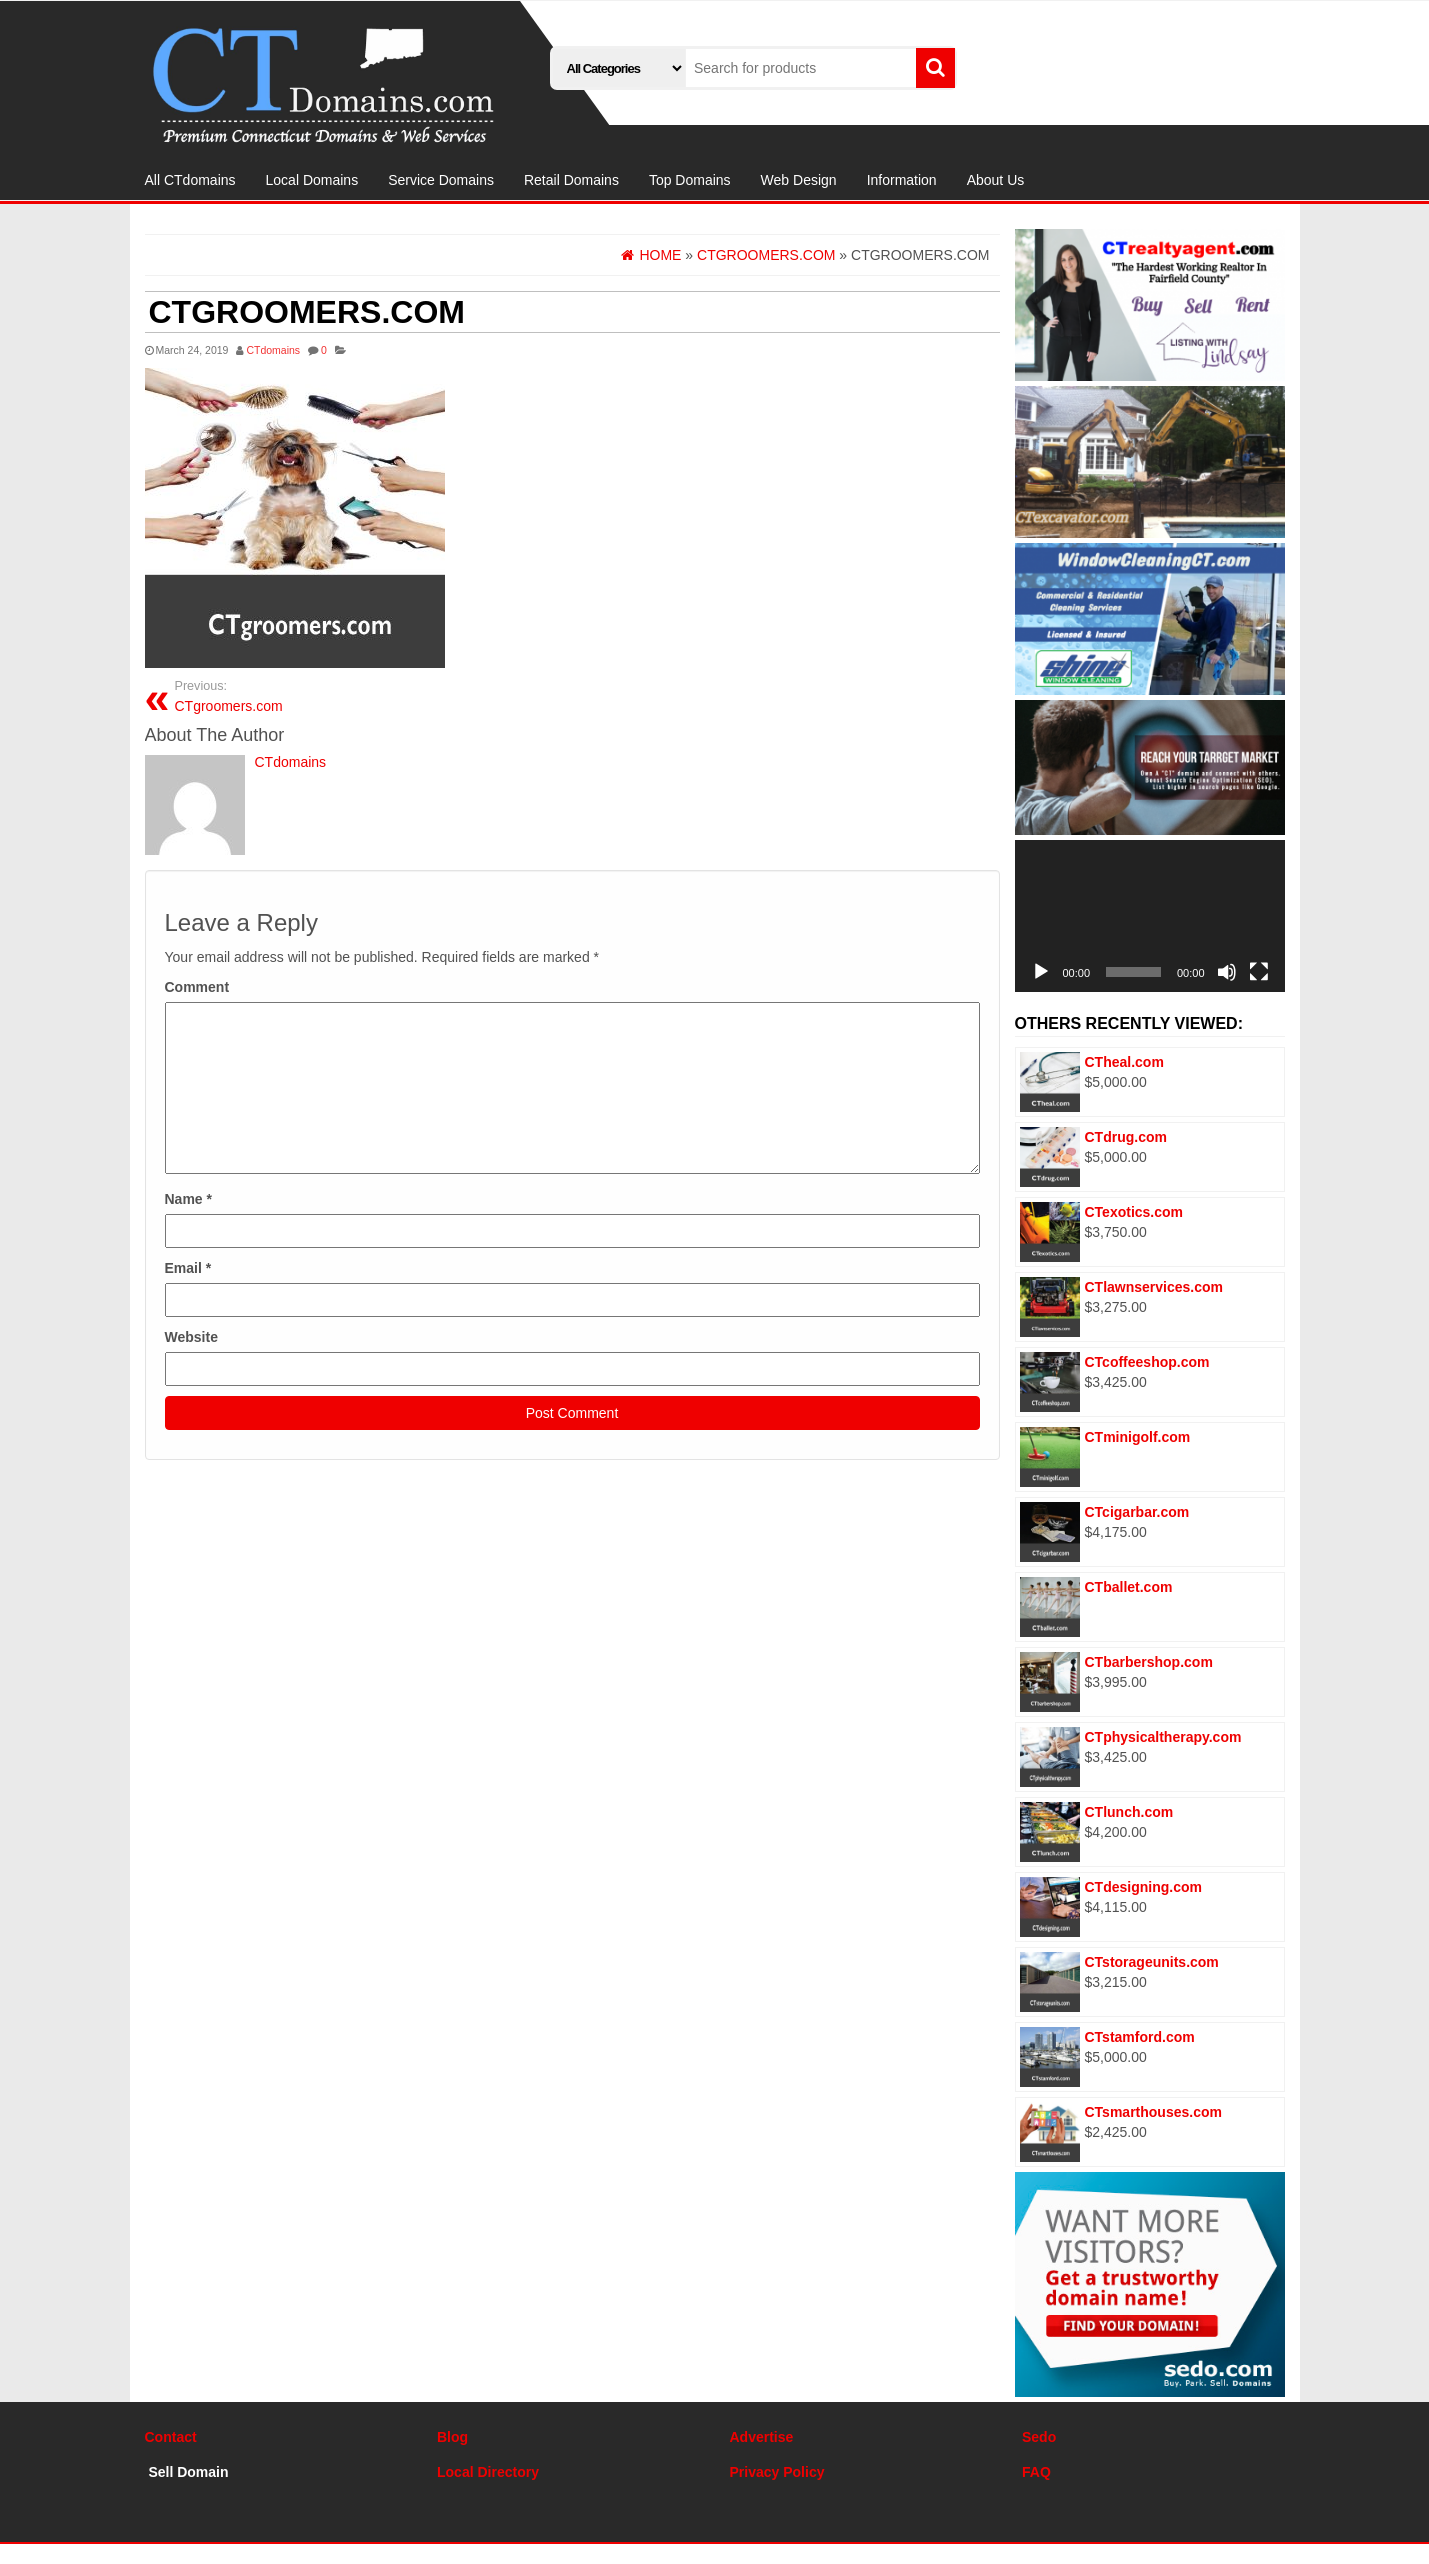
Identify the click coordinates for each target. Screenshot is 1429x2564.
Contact (171, 2437)
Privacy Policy (777, 2472)
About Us (996, 180)
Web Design (799, 180)
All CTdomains (190, 180)
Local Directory (488, 2472)
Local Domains (312, 180)
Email (188, 1268)
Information (902, 180)
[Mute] (1227, 972)
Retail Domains (571, 180)
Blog (452, 2437)
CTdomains (273, 350)
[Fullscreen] (1259, 972)
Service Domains (441, 180)
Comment (197, 987)
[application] (1150, 916)
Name (188, 1199)
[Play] (1041, 972)
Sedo (1039, 2437)
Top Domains (690, 180)
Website (191, 1337)
